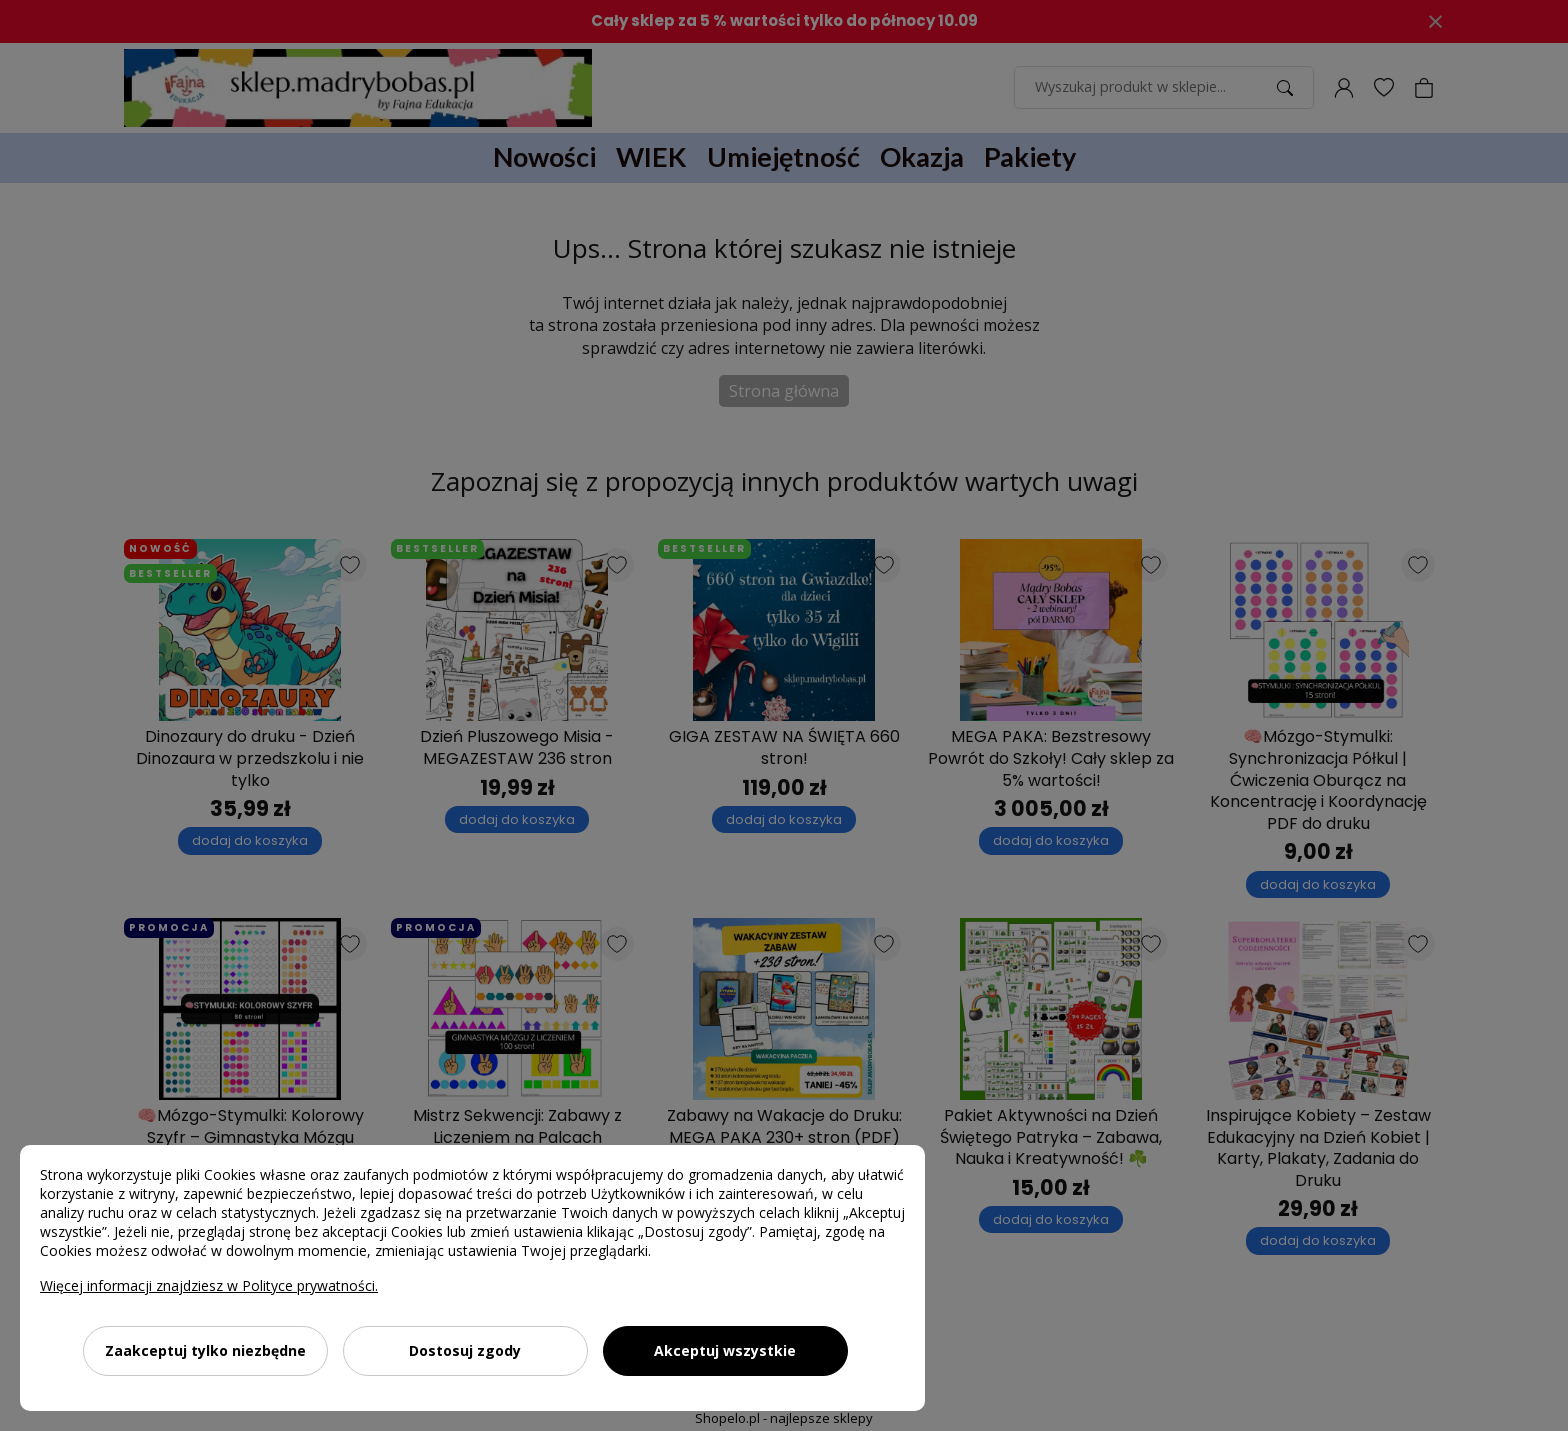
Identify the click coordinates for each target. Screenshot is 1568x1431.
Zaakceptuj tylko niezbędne (205, 1350)
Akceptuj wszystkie (725, 1350)
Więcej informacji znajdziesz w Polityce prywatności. (209, 1285)
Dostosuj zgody (465, 1350)
